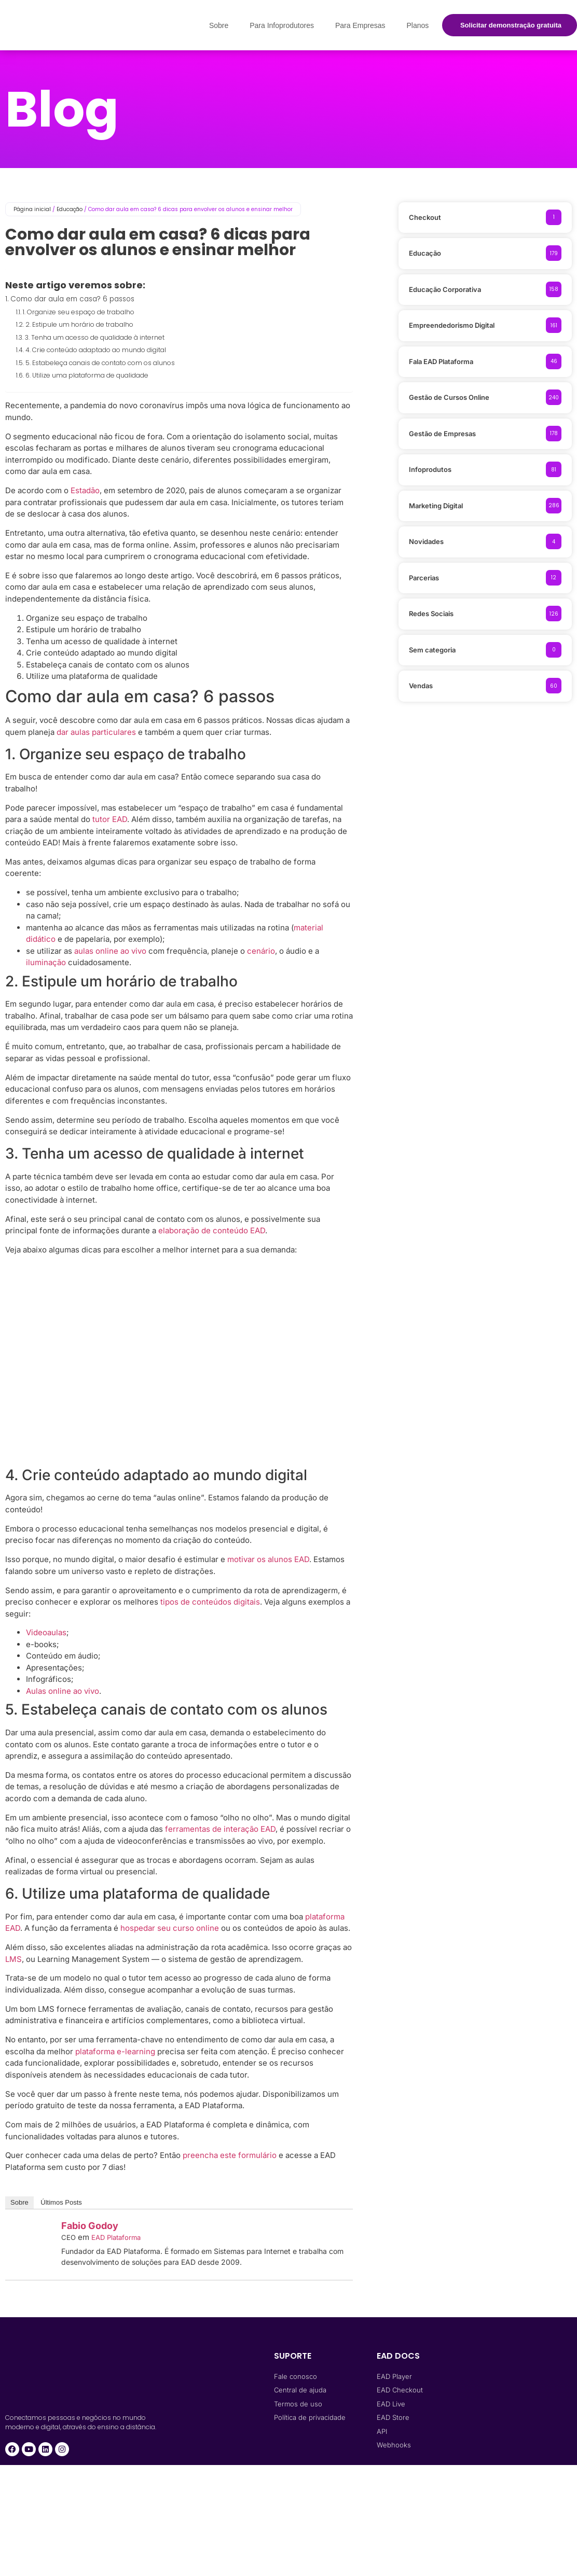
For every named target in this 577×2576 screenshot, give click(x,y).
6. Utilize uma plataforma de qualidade (86, 375)
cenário (261, 951)
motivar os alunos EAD (268, 1559)
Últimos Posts (60, 2202)
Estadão (85, 490)
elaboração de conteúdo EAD (211, 1230)
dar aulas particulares (96, 732)
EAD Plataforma (116, 2237)
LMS (13, 1959)
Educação (70, 209)
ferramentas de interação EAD (220, 1829)
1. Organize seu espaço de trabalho (78, 312)
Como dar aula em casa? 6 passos (73, 299)
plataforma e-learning (115, 2051)
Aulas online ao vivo (62, 1691)
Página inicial (32, 209)
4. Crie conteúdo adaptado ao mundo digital (95, 349)
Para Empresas (360, 25)
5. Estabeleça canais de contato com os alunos (100, 362)
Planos (417, 25)
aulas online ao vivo (110, 951)
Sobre (218, 25)
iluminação (46, 962)
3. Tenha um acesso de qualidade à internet (94, 337)
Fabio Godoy (89, 2225)
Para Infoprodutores (282, 25)
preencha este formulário (230, 2155)
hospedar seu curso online (169, 1928)
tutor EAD (109, 819)
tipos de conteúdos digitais (210, 1602)
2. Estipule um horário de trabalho (79, 324)
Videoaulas (46, 1632)
